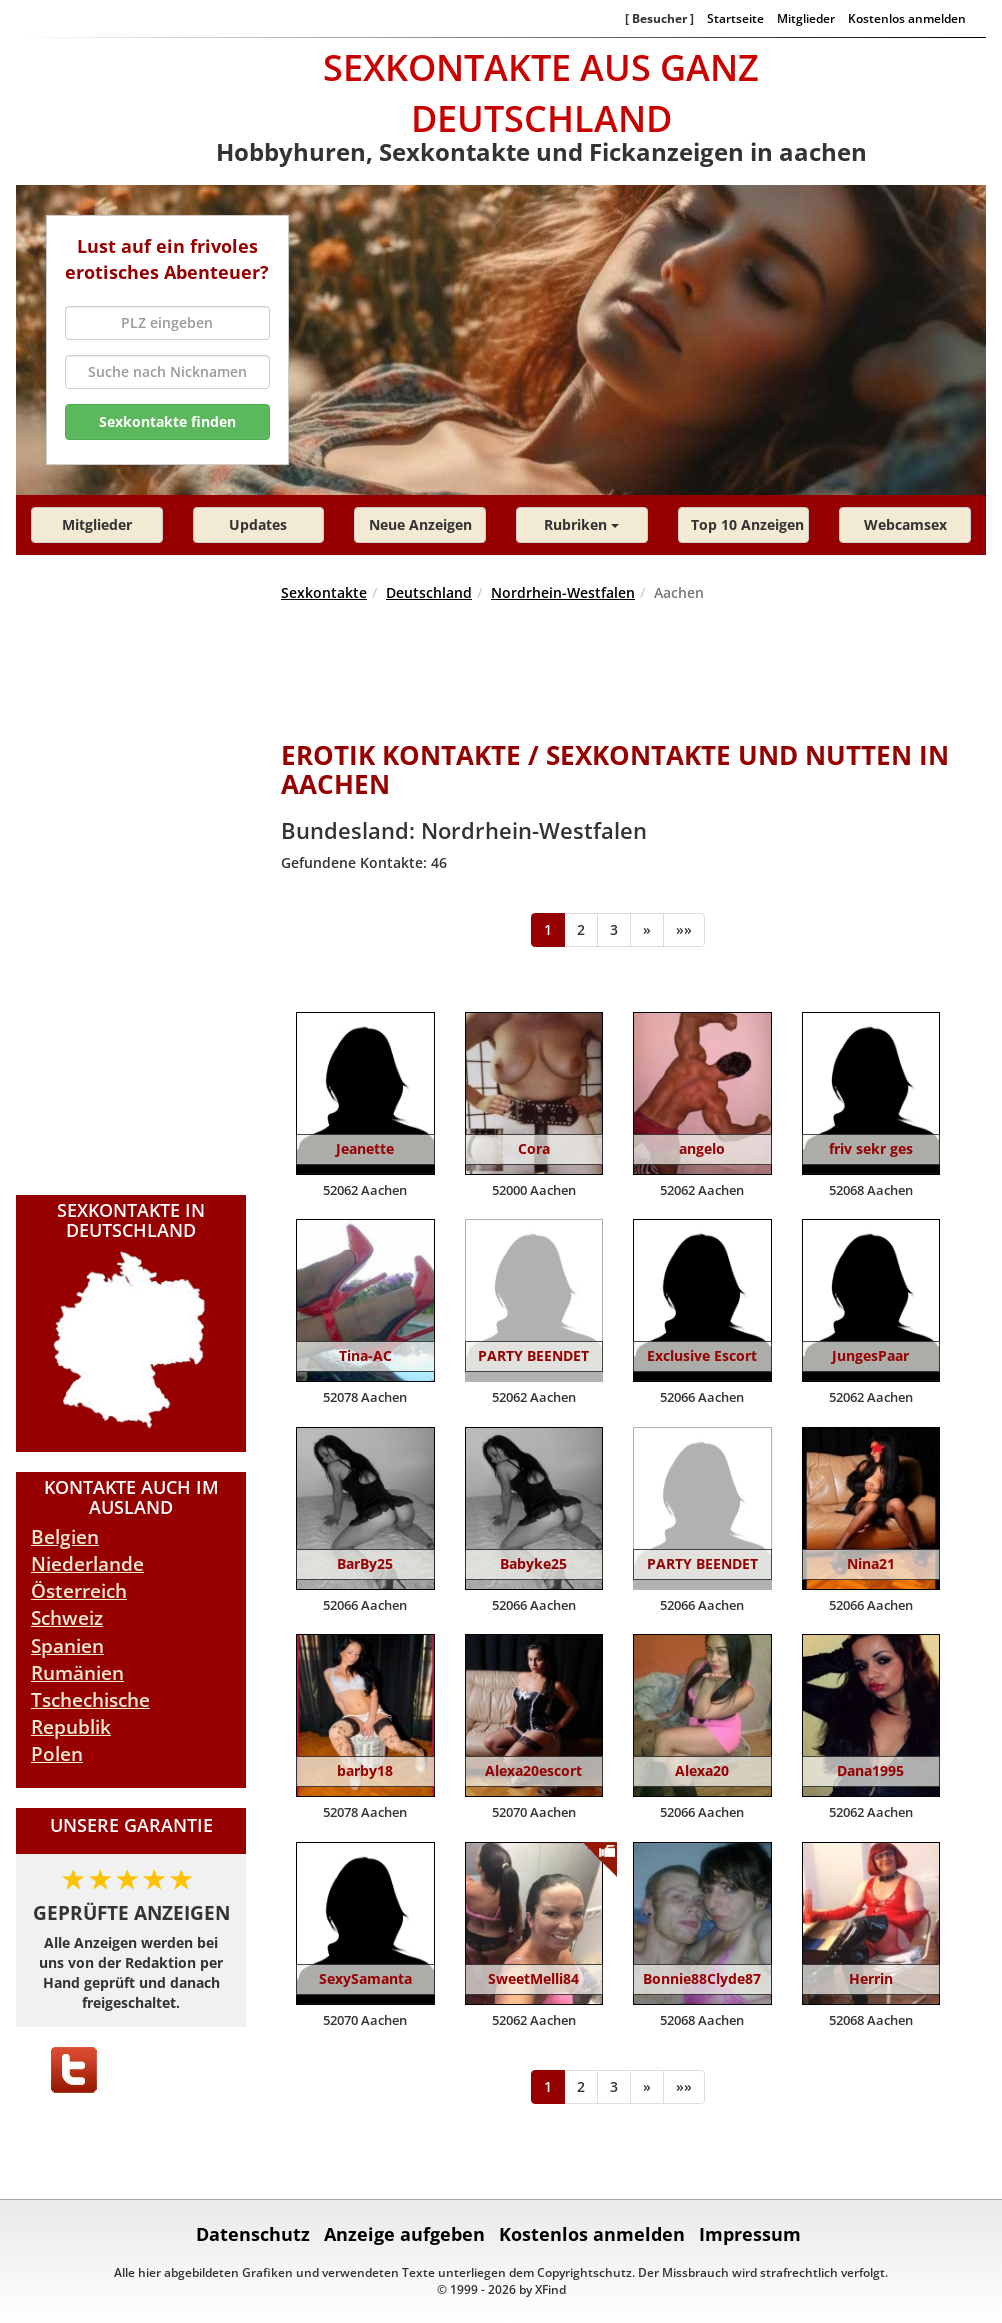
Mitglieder (806, 18)
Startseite (735, 18)
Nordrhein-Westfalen (563, 592)
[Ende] (684, 930)
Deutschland (429, 592)
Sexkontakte (324, 592)
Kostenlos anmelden (907, 18)
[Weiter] (647, 930)
